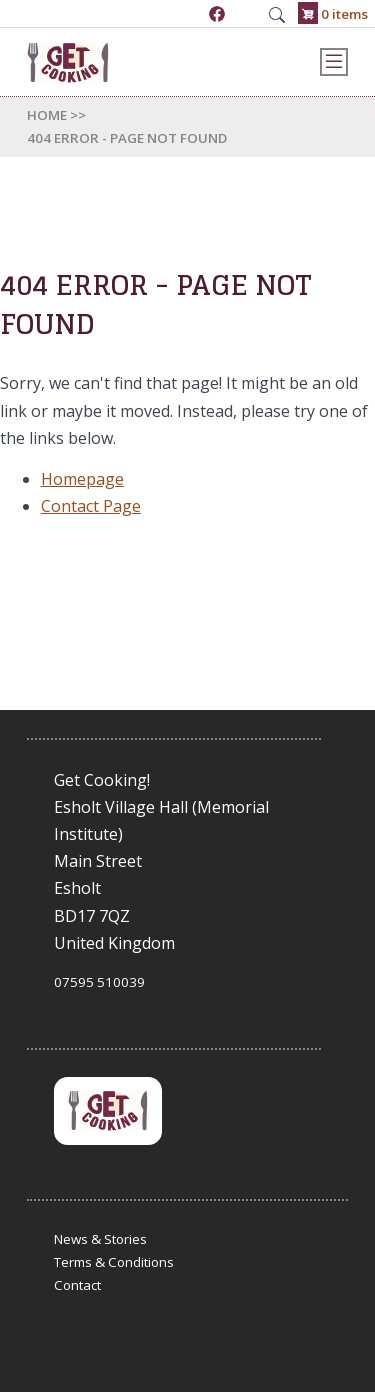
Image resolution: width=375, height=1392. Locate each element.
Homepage (82, 479)
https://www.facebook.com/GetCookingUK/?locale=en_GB (217, 14)
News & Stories (100, 1239)
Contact (77, 1285)
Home (47, 115)
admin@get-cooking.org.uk (247, 14)
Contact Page (91, 506)
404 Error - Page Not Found (127, 138)
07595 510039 (188, 14)
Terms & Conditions (114, 1262)
